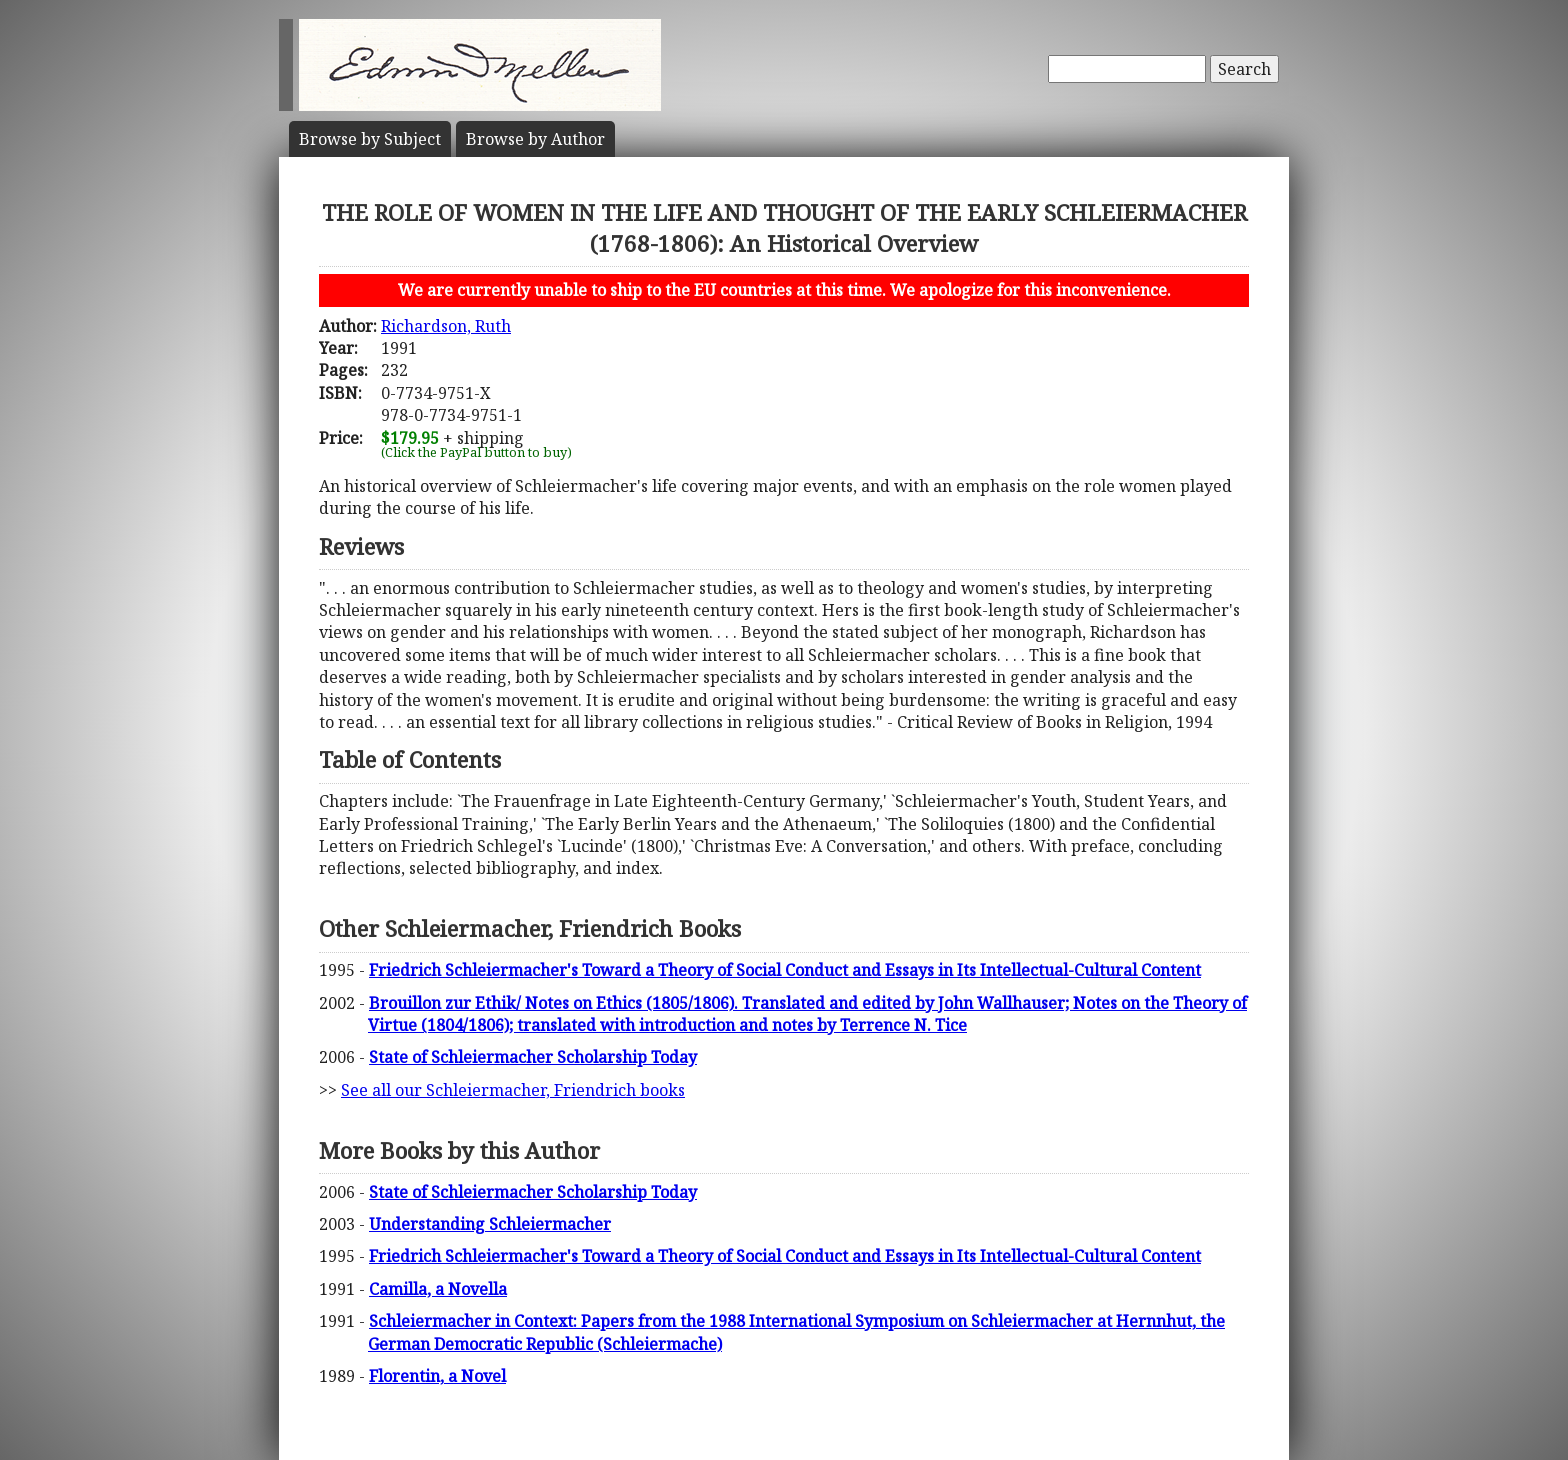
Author (535, 139)
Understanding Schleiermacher (490, 1224)
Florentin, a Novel (437, 1376)
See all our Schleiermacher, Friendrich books (513, 1090)
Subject (370, 139)
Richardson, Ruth (446, 326)
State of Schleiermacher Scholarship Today (533, 1057)
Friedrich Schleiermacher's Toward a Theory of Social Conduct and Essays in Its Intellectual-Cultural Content (785, 970)
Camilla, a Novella (438, 1289)
